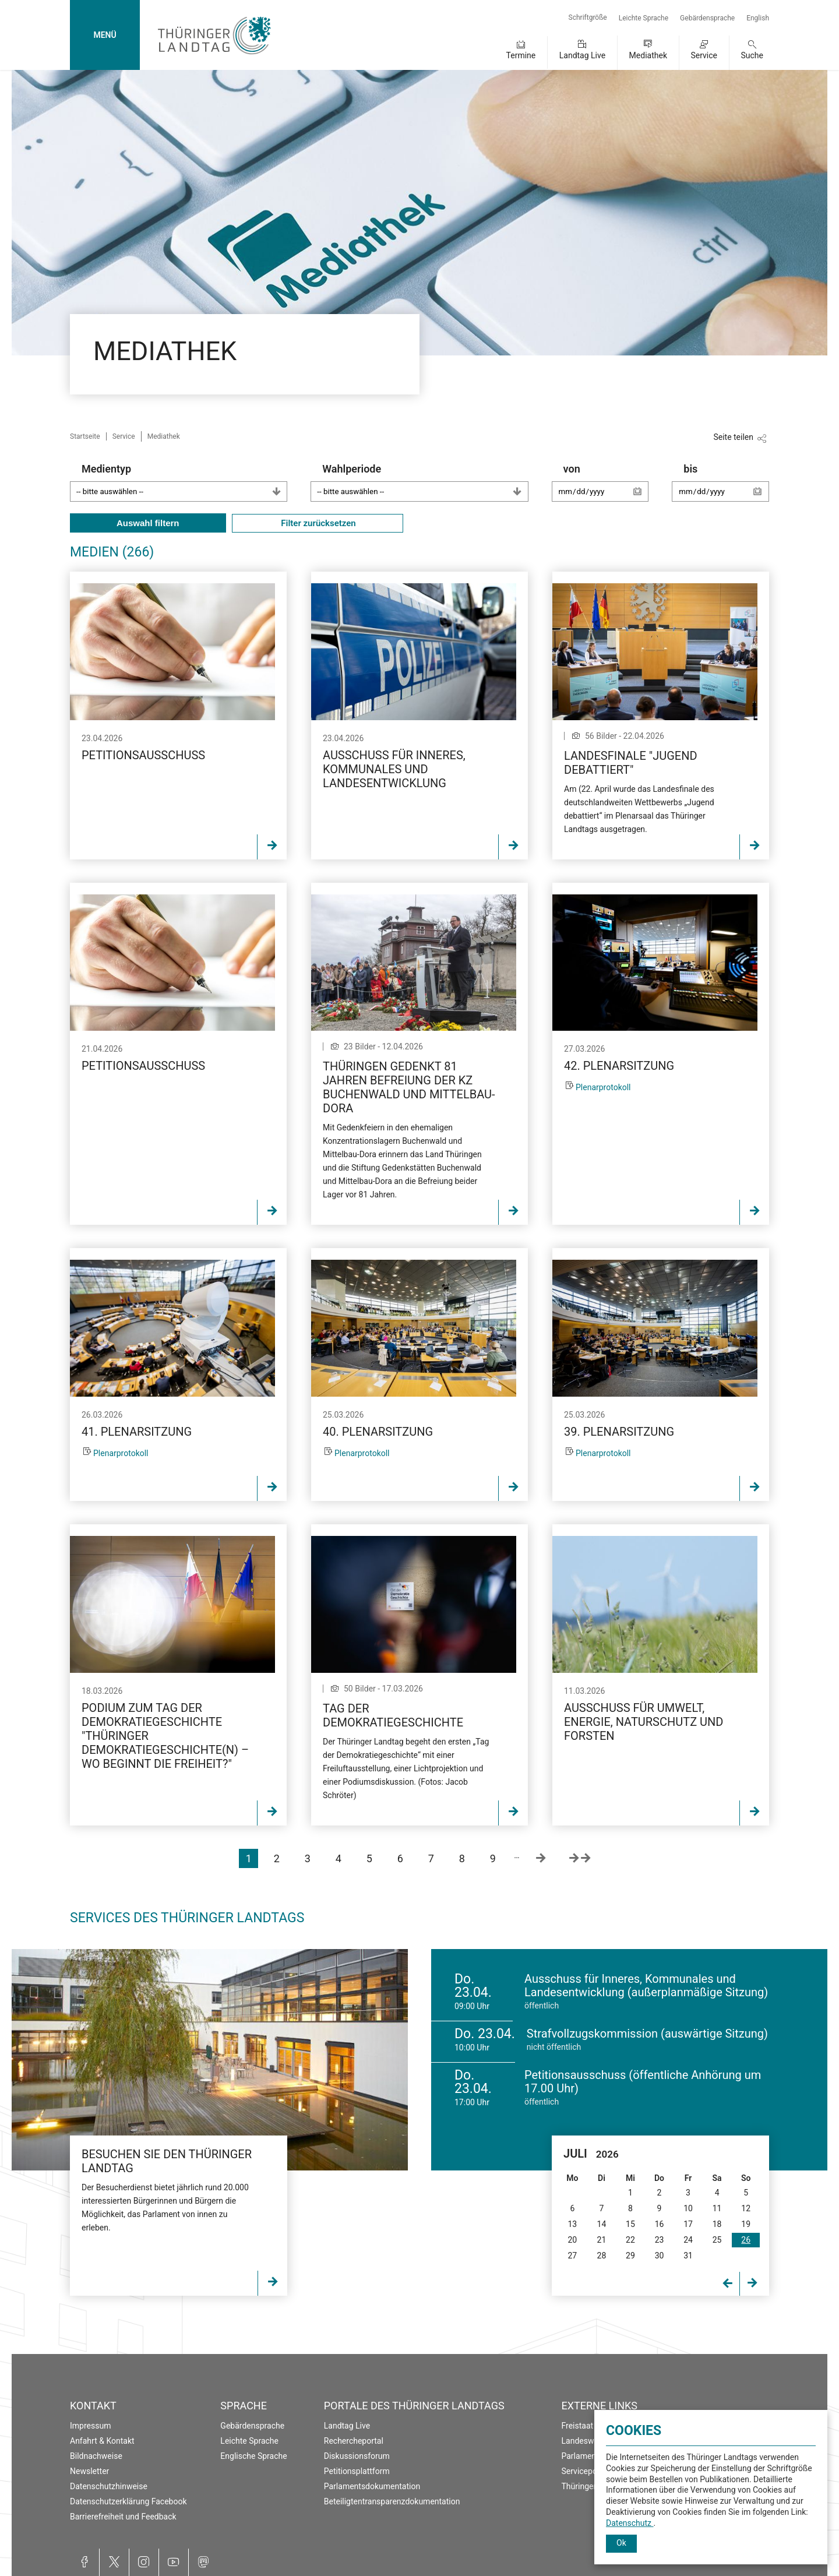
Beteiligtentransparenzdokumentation (392, 2501)
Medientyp (184, 482)
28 (602, 2255)
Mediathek (648, 55)
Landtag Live (582, 55)
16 (659, 2224)
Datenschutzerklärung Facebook (128, 2501)
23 (659, 2239)
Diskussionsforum (357, 2456)
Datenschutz (630, 2523)
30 (659, 2255)
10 (688, 2208)
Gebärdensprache (707, 18)
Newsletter (89, 2471)
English (757, 18)
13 (572, 2224)
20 (572, 2239)
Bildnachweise (96, 2456)
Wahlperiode (425, 482)
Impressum (90, 2425)
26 (745, 2239)
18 (717, 2224)
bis (726, 488)
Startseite (85, 436)
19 (745, 2224)
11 (717, 2208)
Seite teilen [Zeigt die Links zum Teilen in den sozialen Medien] (733, 437)
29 (630, 2255)
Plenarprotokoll (603, 1087)
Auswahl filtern (148, 523)
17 (688, 2224)
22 (630, 2239)
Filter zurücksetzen (317, 523)
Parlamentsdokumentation (372, 2486)
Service (703, 55)
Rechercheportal (353, 2440)
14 (602, 2224)
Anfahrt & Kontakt (102, 2440)
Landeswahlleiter (592, 2440)
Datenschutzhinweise (108, 2486)
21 (602, 2239)
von (606, 488)
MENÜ (104, 35)
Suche (752, 55)
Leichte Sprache (643, 18)
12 (745, 2208)
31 (688, 2255)
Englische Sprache (253, 2456)
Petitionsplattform (357, 2471)
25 (717, 2239)
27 (572, 2255)
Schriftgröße (588, 17)
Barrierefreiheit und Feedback (123, 2516)
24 (688, 2239)
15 (630, 2224)
